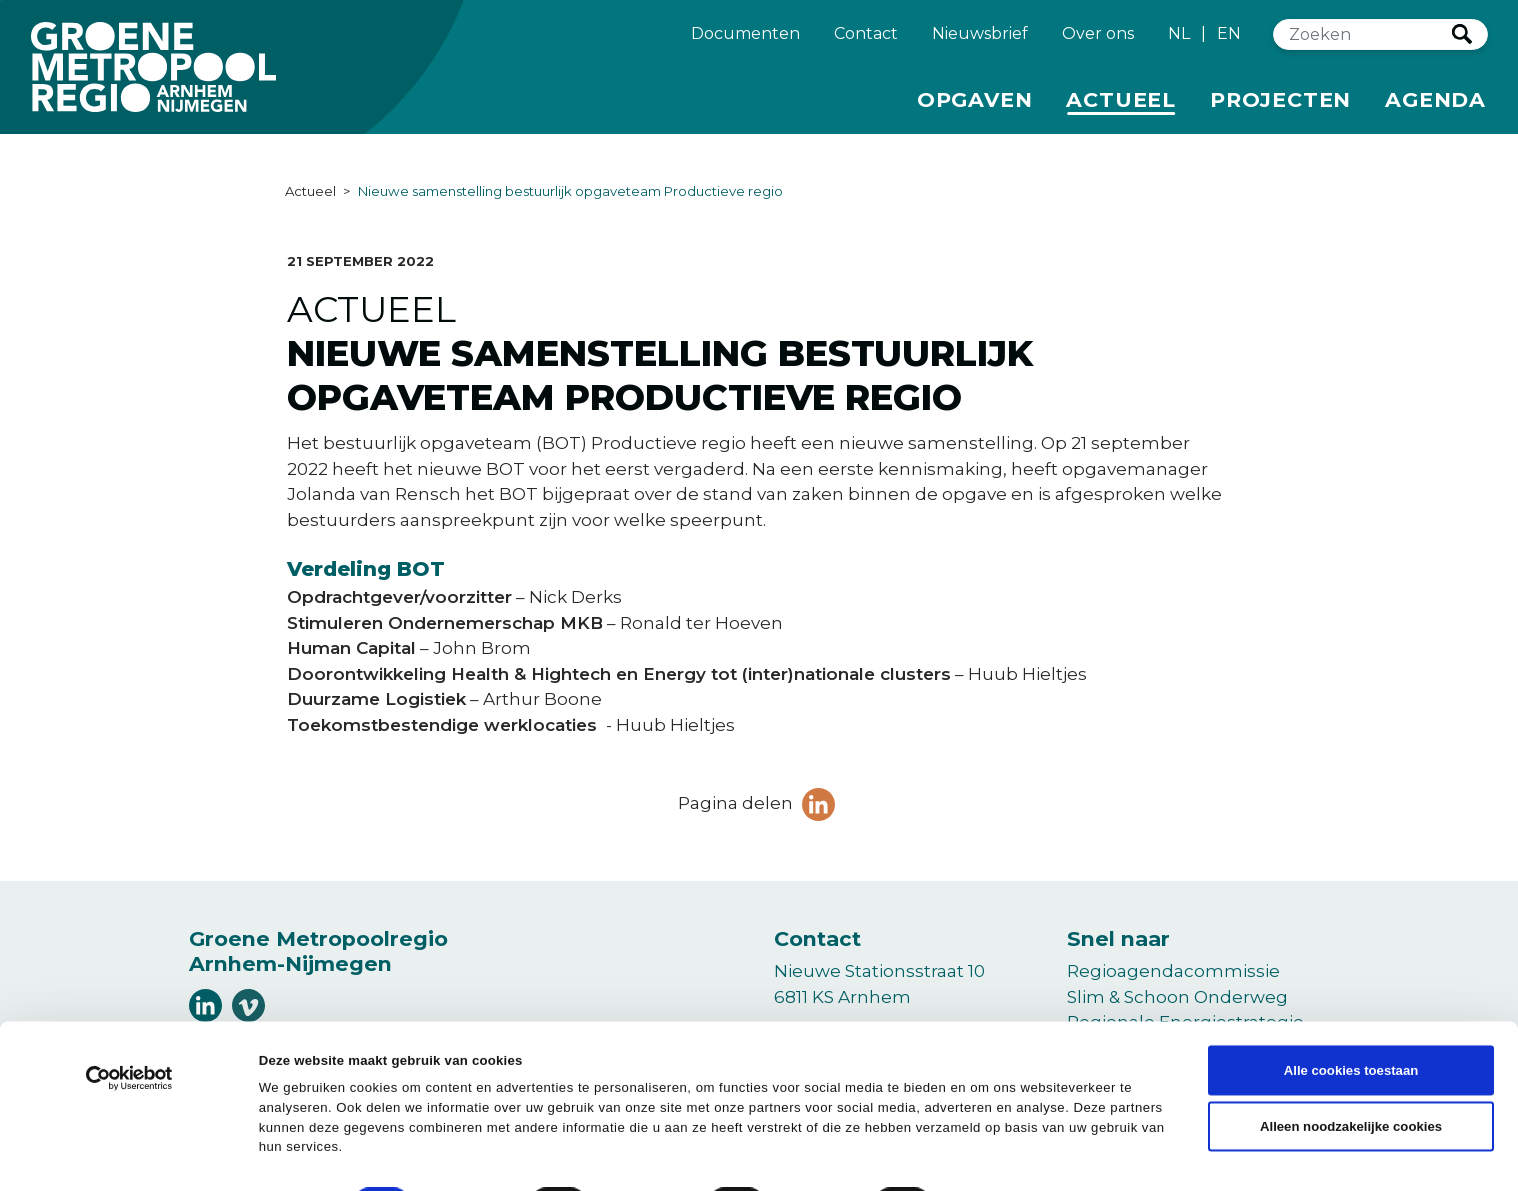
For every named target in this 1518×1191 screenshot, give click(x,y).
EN (1229, 42)
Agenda (1435, 108)
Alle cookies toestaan (1351, 1016)
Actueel (1124, 106)
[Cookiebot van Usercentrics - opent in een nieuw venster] (129, 1031)
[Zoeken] (1363, 43)
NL (1179, 42)
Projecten (1280, 106)
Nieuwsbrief (980, 41)
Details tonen (902, 1150)
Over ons (1098, 41)
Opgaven (975, 106)
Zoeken (1462, 43)
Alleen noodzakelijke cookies (1351, 1073)
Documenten (745, 41)
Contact (866, 41)
